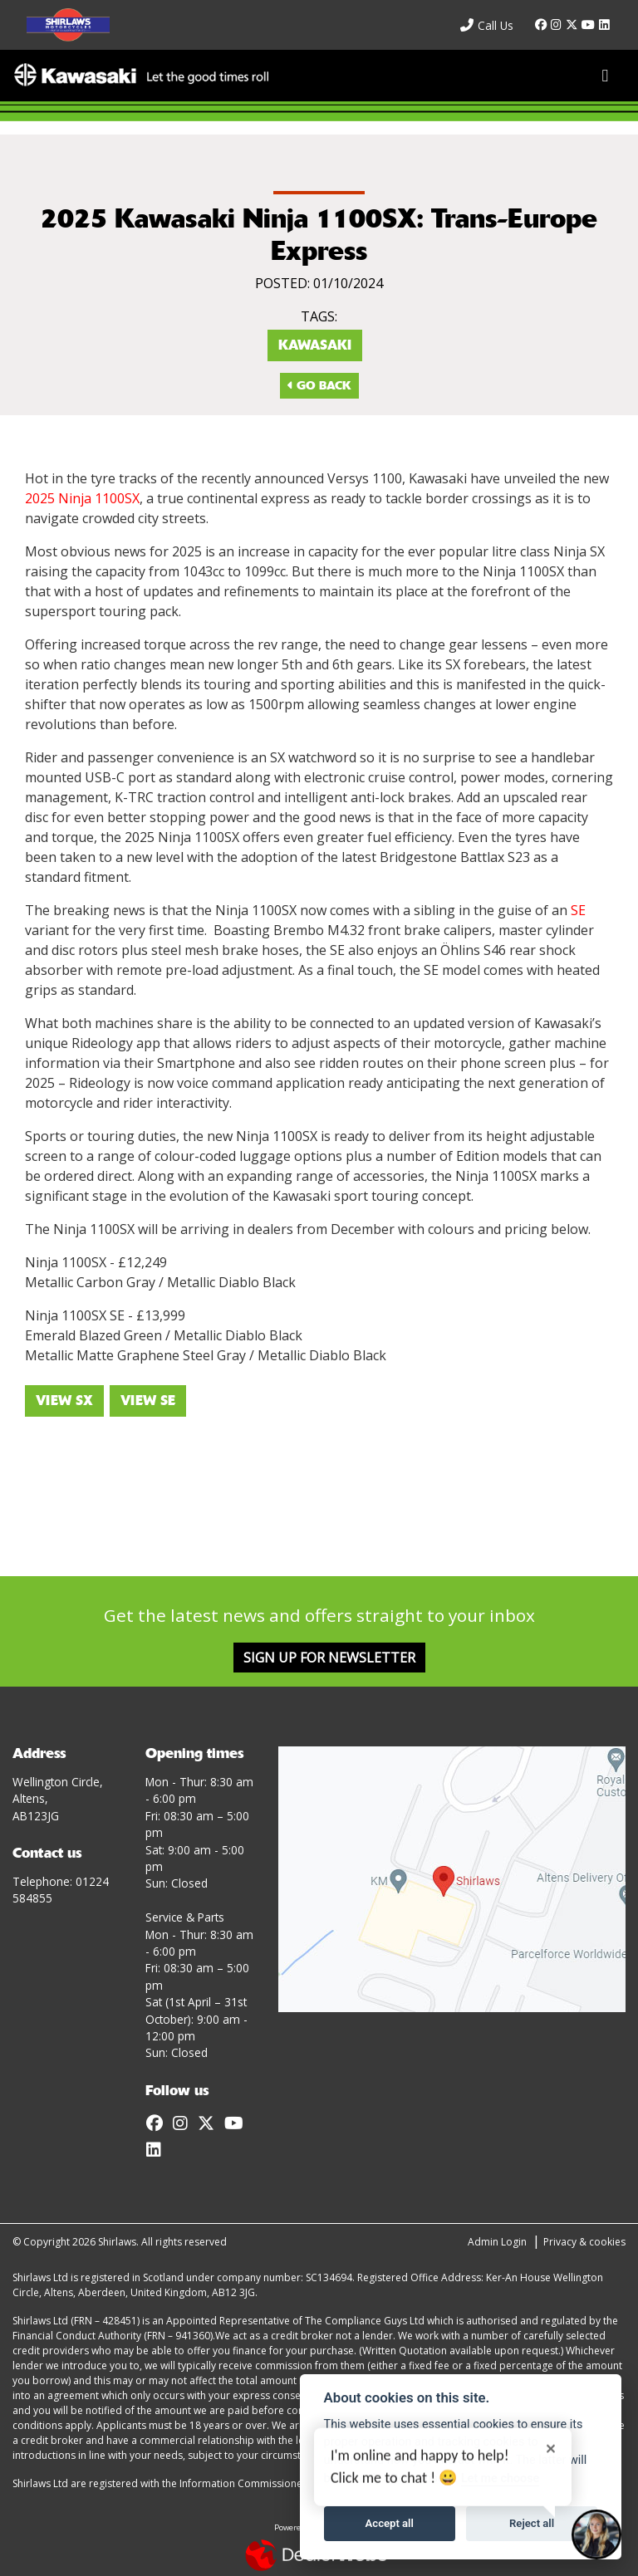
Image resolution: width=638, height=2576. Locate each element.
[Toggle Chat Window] (596, 2534)
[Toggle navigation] (604, 75)
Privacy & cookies (584, 2242)
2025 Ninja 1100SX (82, 498)
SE (578, 910)
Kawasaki (314, 345)
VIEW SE (147, 1400)
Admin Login (497, 2242)
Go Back (319, 385)
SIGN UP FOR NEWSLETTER (329, 1657)
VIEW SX (64, 1400)
